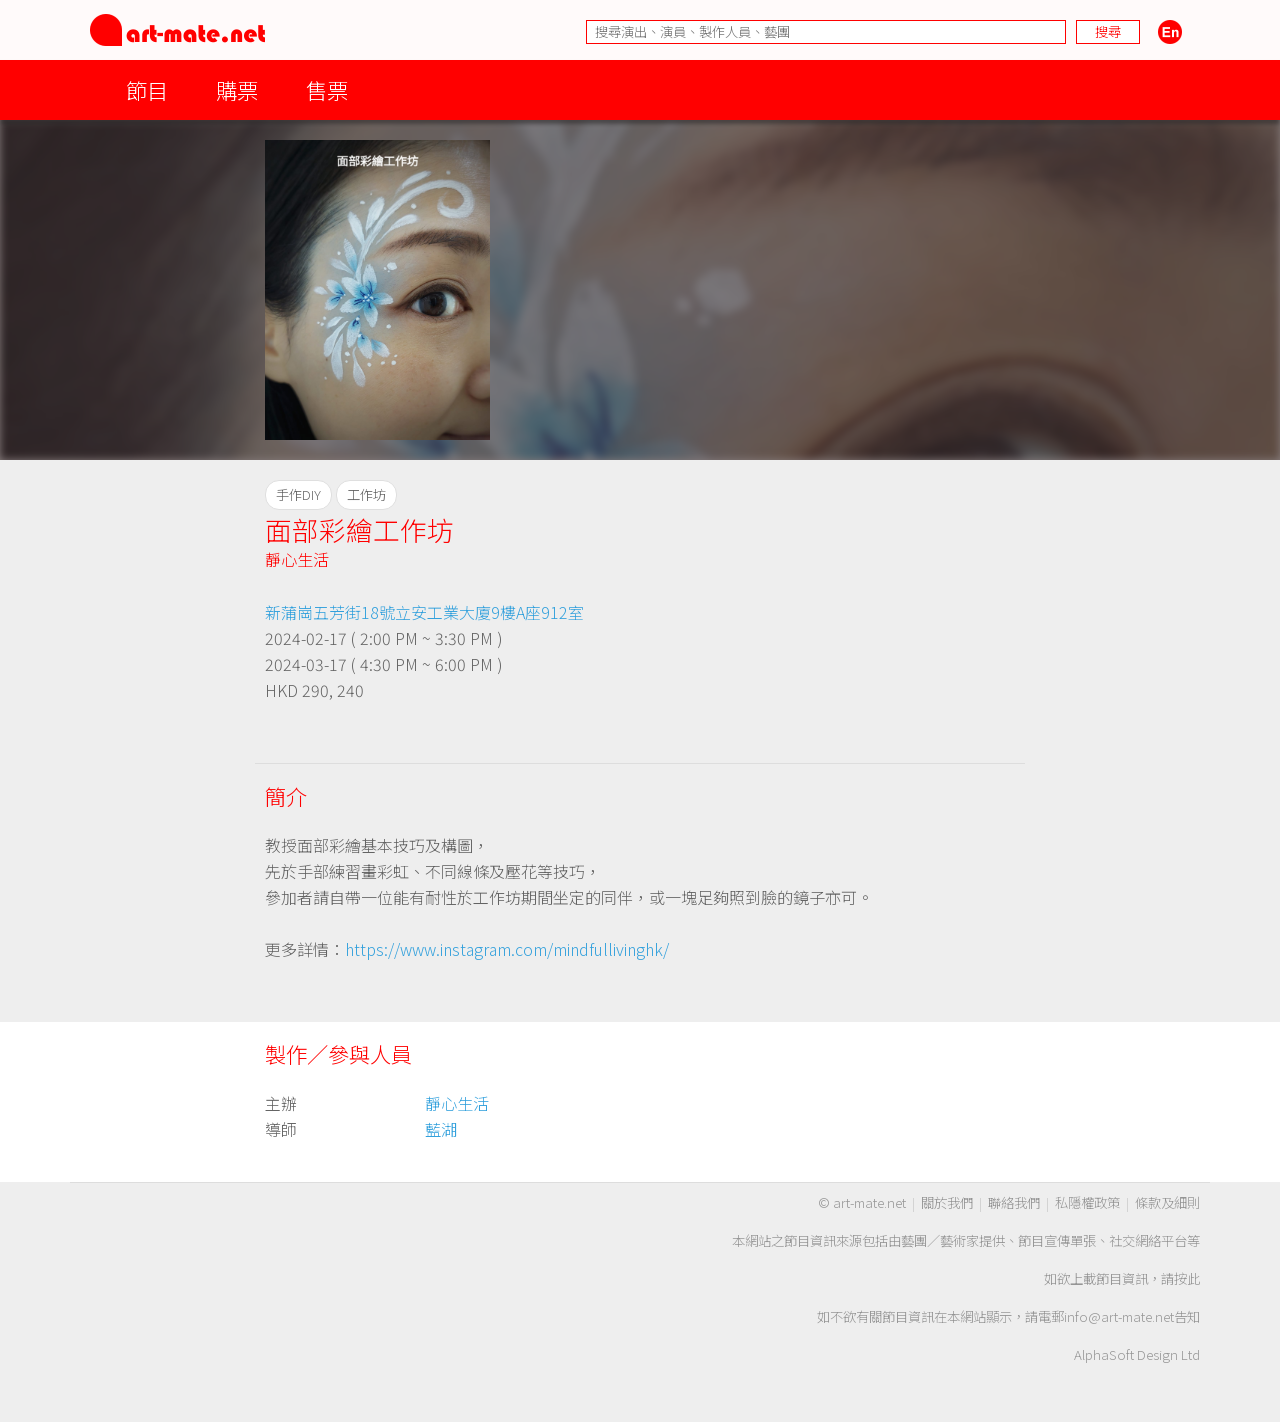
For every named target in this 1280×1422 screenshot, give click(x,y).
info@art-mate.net (1119, 1316)
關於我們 (947, 1202)
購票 (237, 89)
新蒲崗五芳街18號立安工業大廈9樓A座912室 (424, 612)
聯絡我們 (1014, 1202)
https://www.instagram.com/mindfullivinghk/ (507, 949)
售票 (327, 89)
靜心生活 (297, 559)
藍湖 (441, 1129)
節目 (147, 89)
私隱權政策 (1087, 1202)
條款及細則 (1167, 1202)
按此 (1187, 1278)
